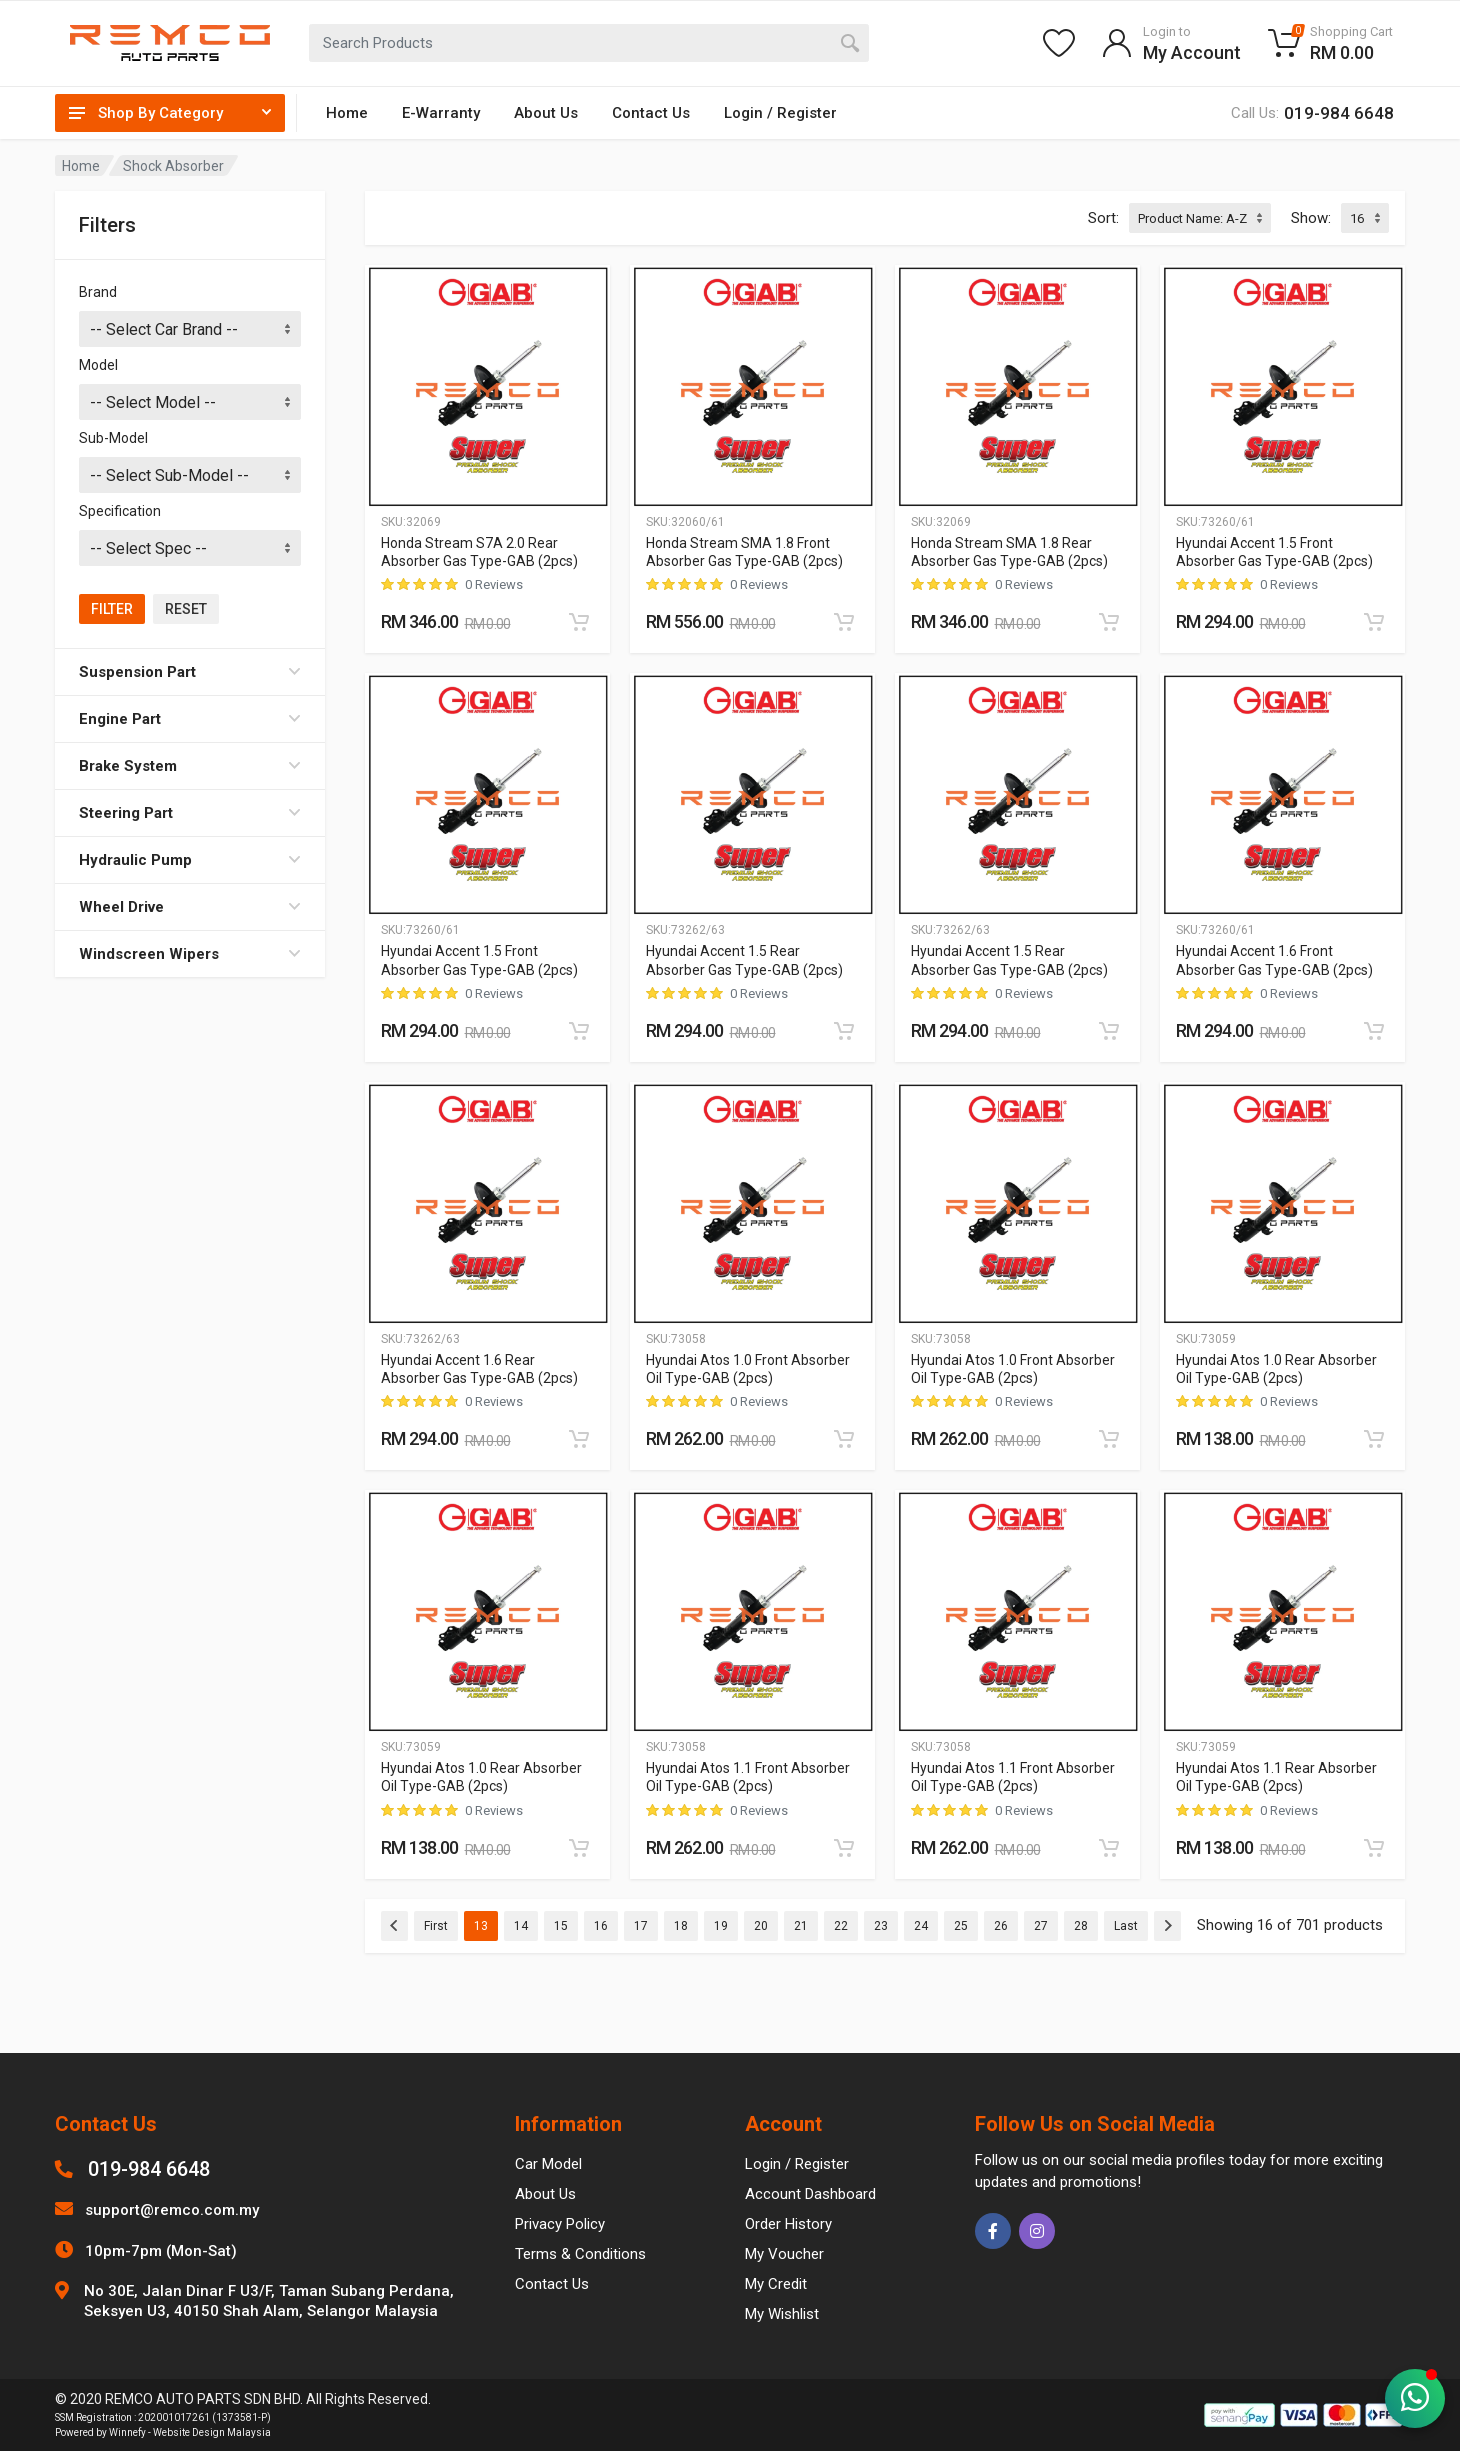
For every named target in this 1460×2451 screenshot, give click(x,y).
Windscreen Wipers (190, 954)
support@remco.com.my (172, 2210)
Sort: (1103, 218)
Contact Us (651, 113)
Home (347, 113)
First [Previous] (436, 1926)
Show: (1311, 218)
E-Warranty (441, 113)
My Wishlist (782, 2314)
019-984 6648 (149, 2169)
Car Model (548, 2164)
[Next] (1167, 1926)
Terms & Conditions (580, 2254)
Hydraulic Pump (190, 860)
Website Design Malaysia (212, 2432)
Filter (112, 609)
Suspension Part (190, 672)
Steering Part (190, 813)
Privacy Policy (560, 2224)
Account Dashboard (810, 2194)
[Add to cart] (579, 622)
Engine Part (190, 719)
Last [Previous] (1126, 1926)
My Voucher (784, 2254)
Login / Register (780, 113)
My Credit (776, 2284)
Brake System (190, 766)
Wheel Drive (190, 907)
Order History (788, 2224)
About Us (546, 113)
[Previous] (394, 1926)
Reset (186, 609)
